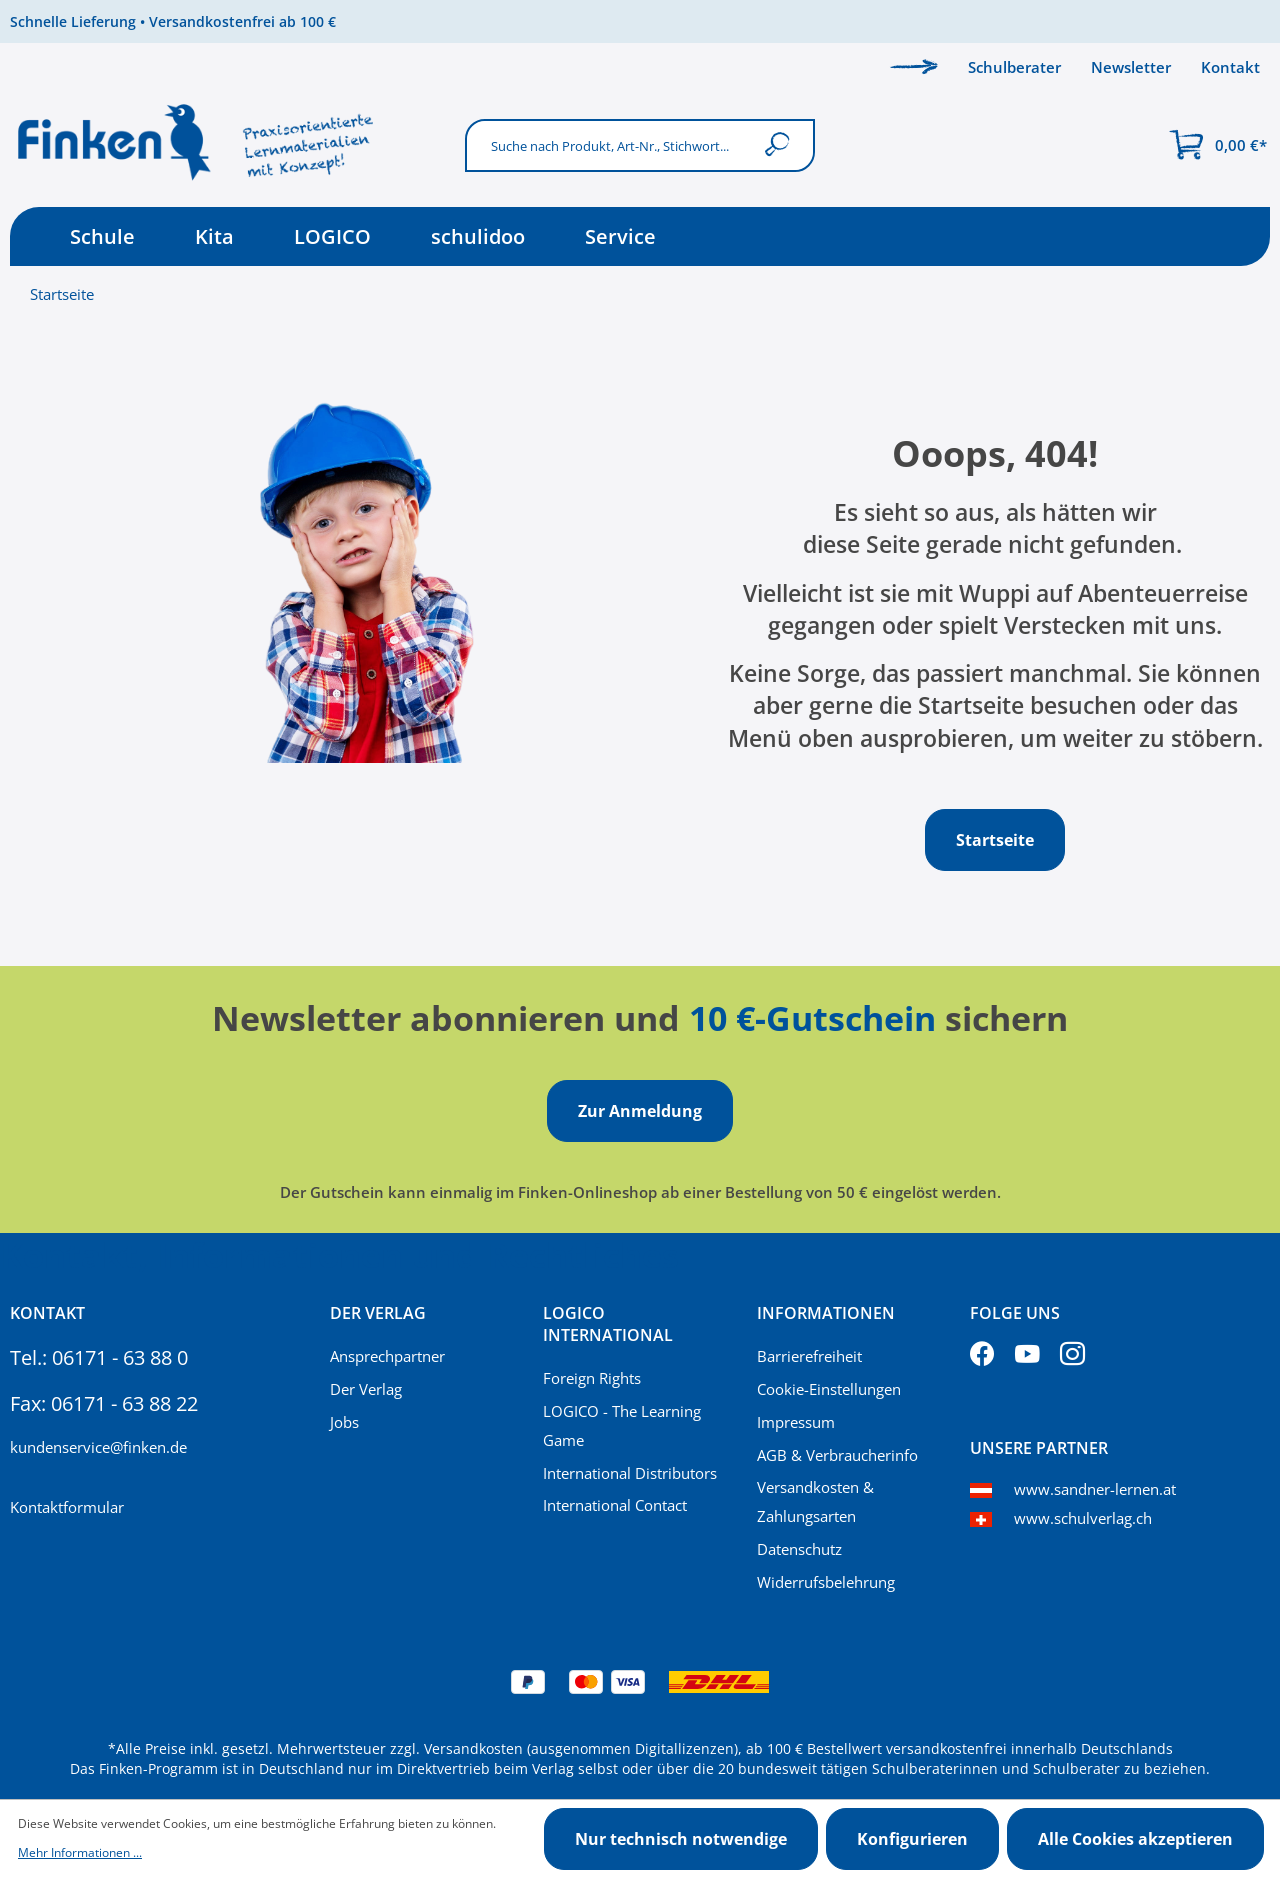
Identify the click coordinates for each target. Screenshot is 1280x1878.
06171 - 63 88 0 (120, 1357)
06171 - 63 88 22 (124, 1403)
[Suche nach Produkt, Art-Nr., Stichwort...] (609, 145)
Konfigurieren (912, 1839)
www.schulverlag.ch (1083, 1518)
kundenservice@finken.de (98, 1447)
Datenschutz (799, 1549)
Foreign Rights (592, 1378)
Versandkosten (473, 1748)
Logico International (608, 1324)
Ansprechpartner (387, 1356)
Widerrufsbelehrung (826, 1582)
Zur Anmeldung (640, 1111)
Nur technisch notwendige (681, 1839)
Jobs (344, 1422)
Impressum (796, 1422)
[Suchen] (781, 145)
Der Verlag (366, 1389)
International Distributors (630, 1473)
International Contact (615, 1505)
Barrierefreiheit (809, 1356)
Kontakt (1230, 67)
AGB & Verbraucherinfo (837, 1455)
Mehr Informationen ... (80, 1852)
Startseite (62, 294)
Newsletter (1131, 67)
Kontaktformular (67, 1507)
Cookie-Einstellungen (829, 1389)
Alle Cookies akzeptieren (1135, 1839)
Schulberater (1014, 67)
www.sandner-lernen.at (1095, 1489)
